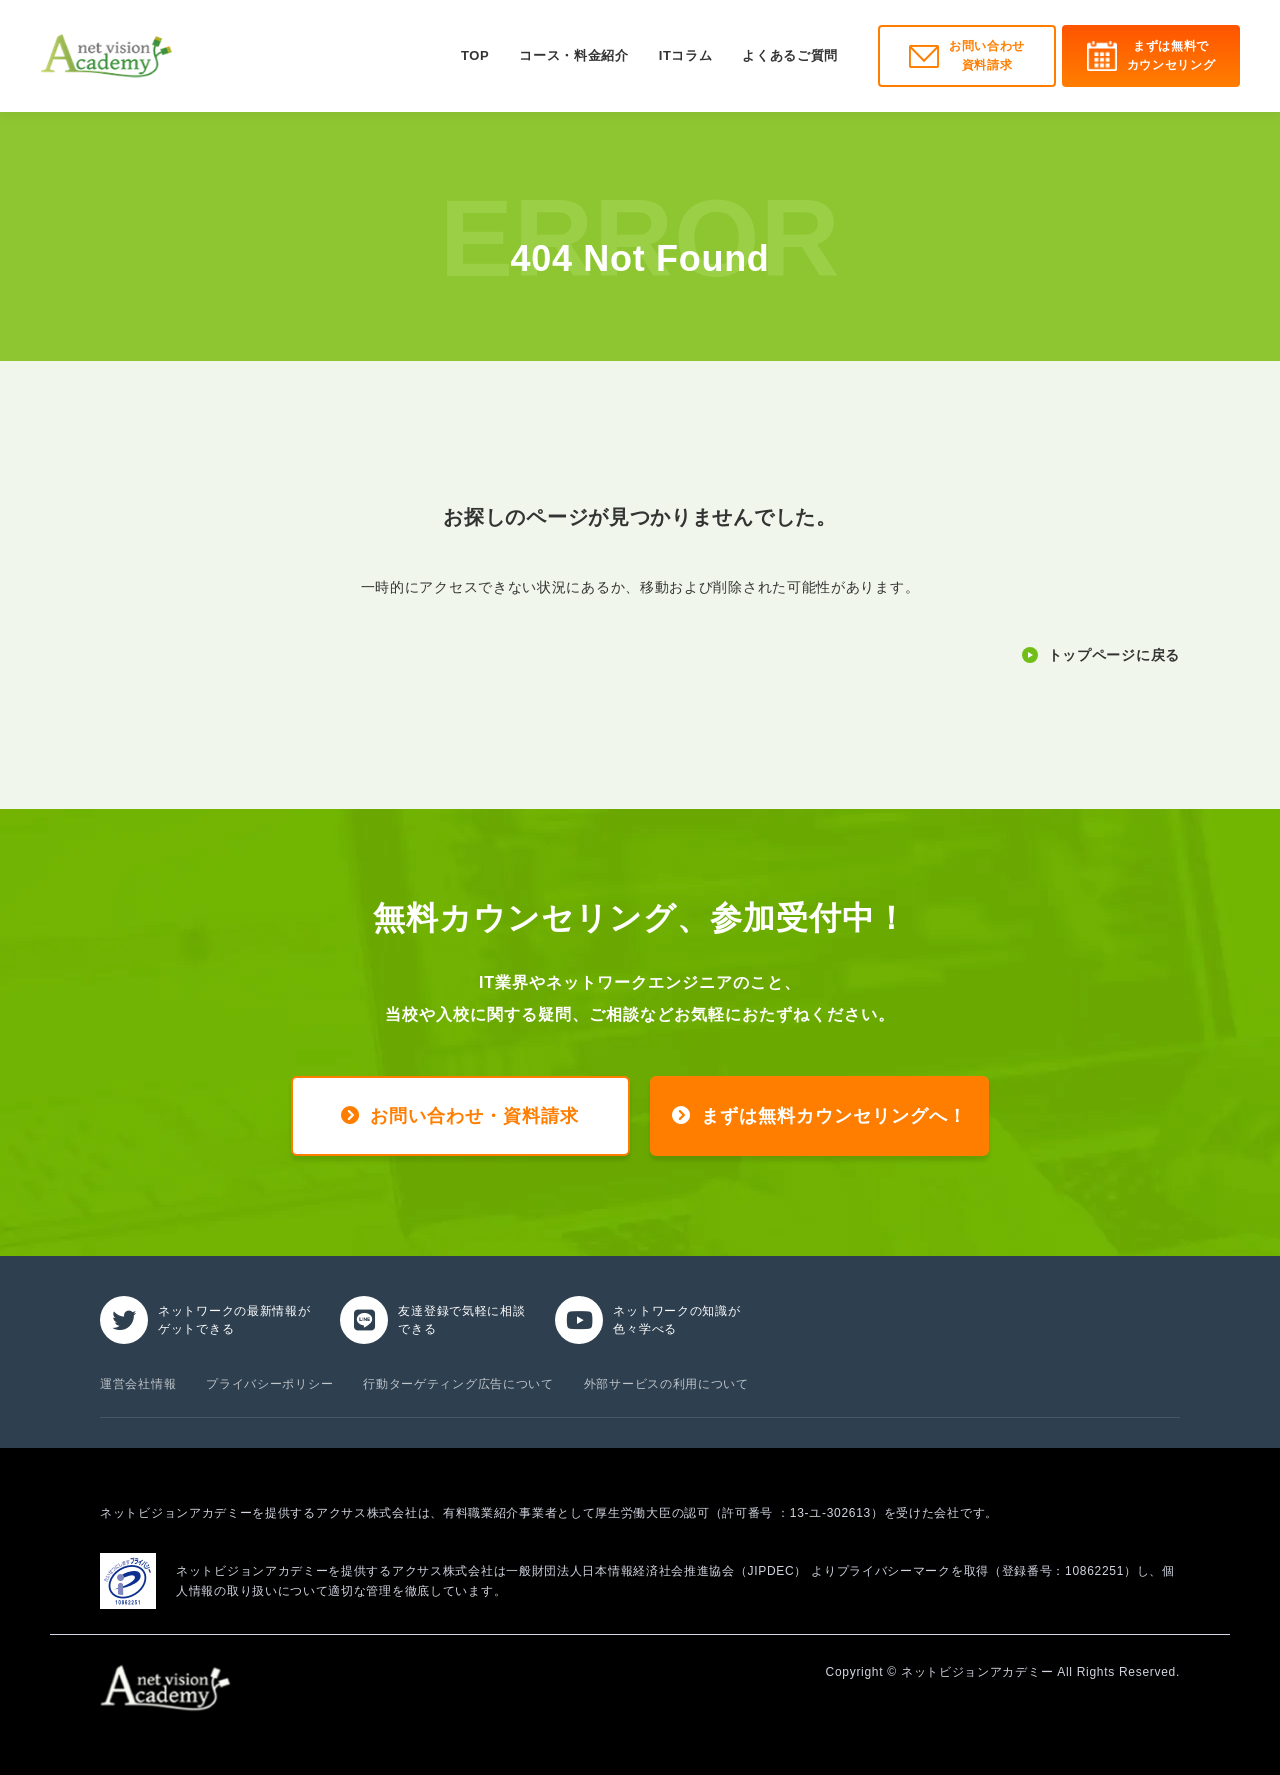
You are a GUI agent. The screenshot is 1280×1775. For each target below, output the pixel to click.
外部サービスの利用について (666, 1384)
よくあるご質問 (790, 55)
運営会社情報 (138, 1384)
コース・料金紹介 (573, 55)
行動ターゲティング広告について (458, 1384)
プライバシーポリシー (269, 1384)
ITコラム (686, 55)
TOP (475, 55)
